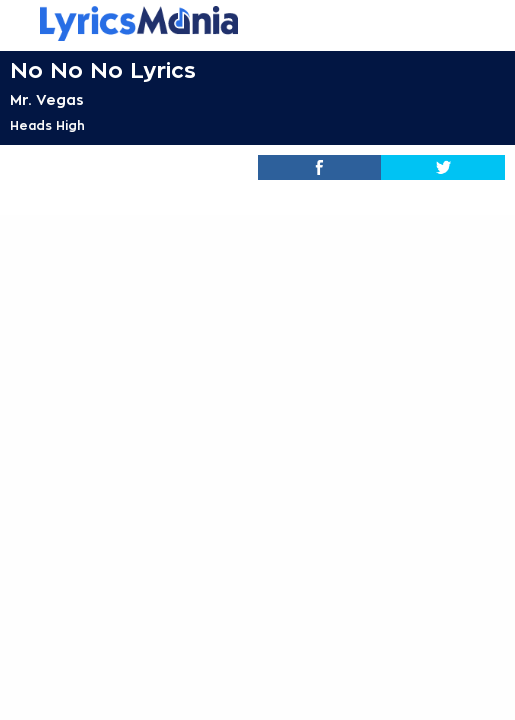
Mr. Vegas (47, 100)
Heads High (47, 126)
